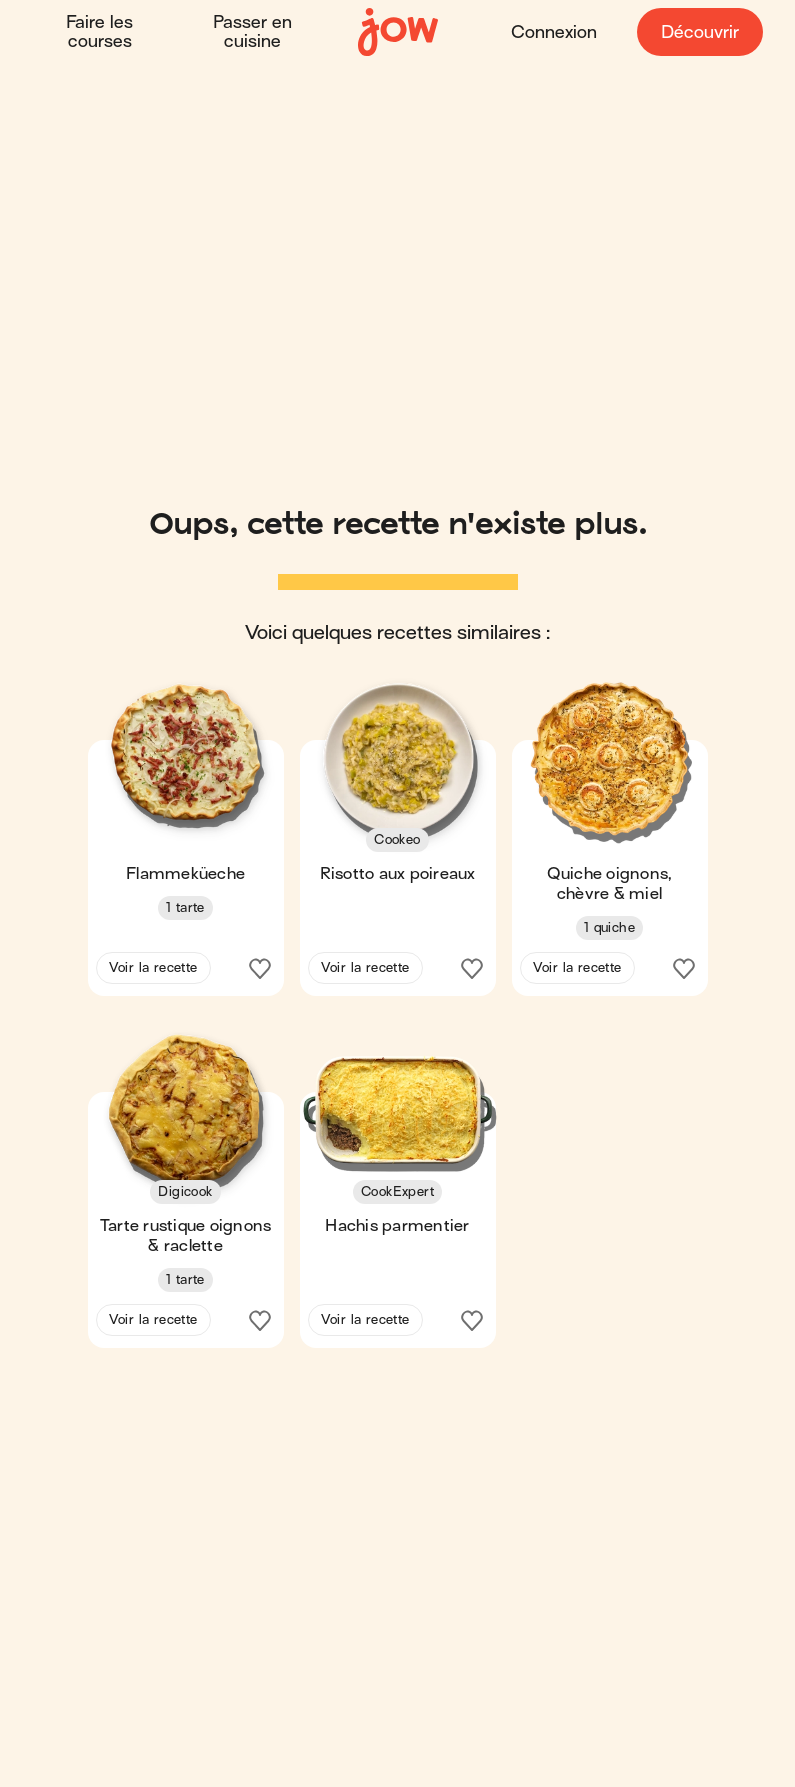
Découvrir (700, 32)
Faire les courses (99, 32)
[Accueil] (398, 32)
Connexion (554, 32)
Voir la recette (153, 967)
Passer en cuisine (252, 32)
